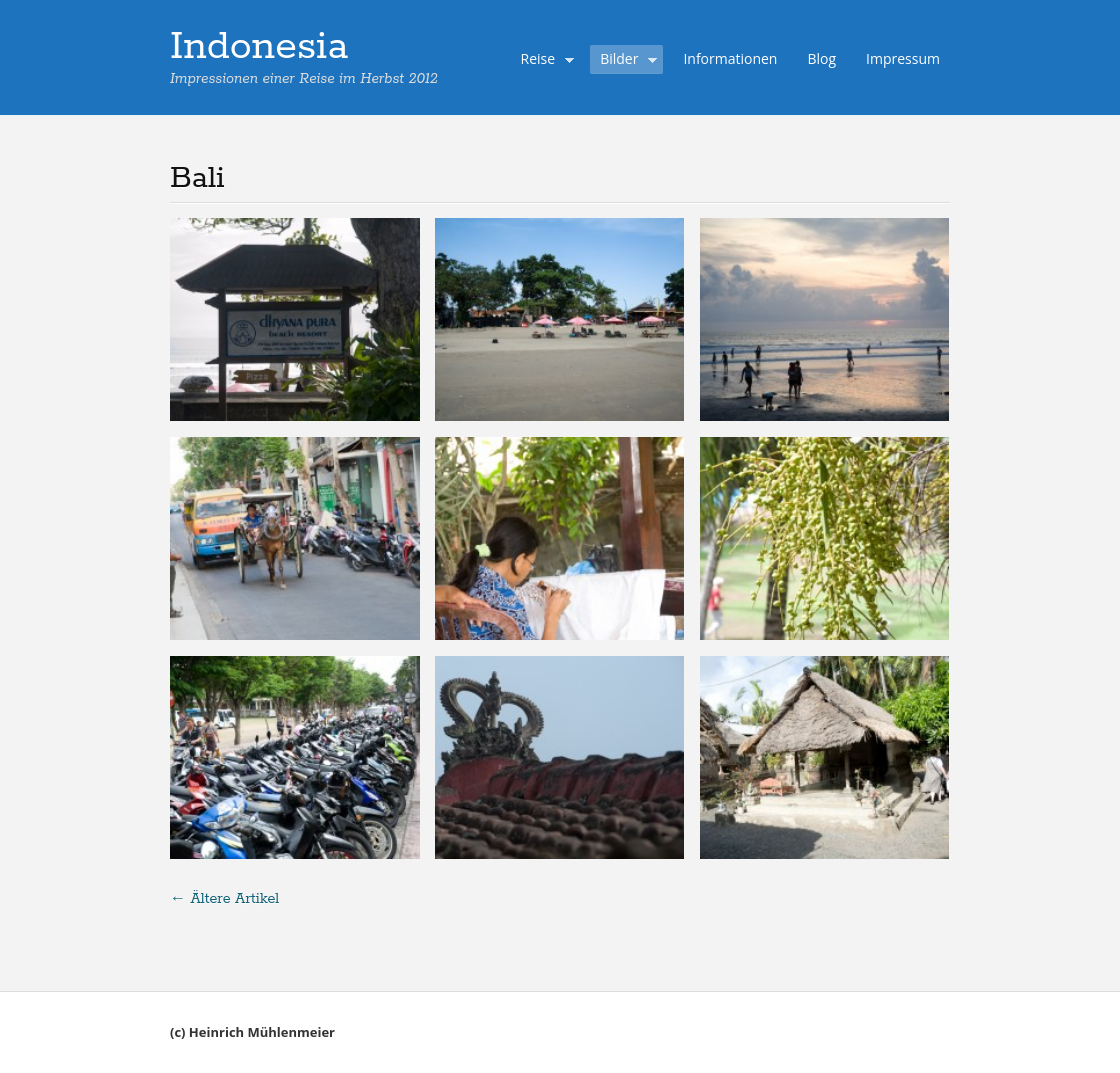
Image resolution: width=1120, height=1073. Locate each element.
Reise (543, 61)
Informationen (730, 58)
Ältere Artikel (224, 899)
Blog (821, 58)
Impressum (903, 58)
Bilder (624, 61)
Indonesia (259, 47)
